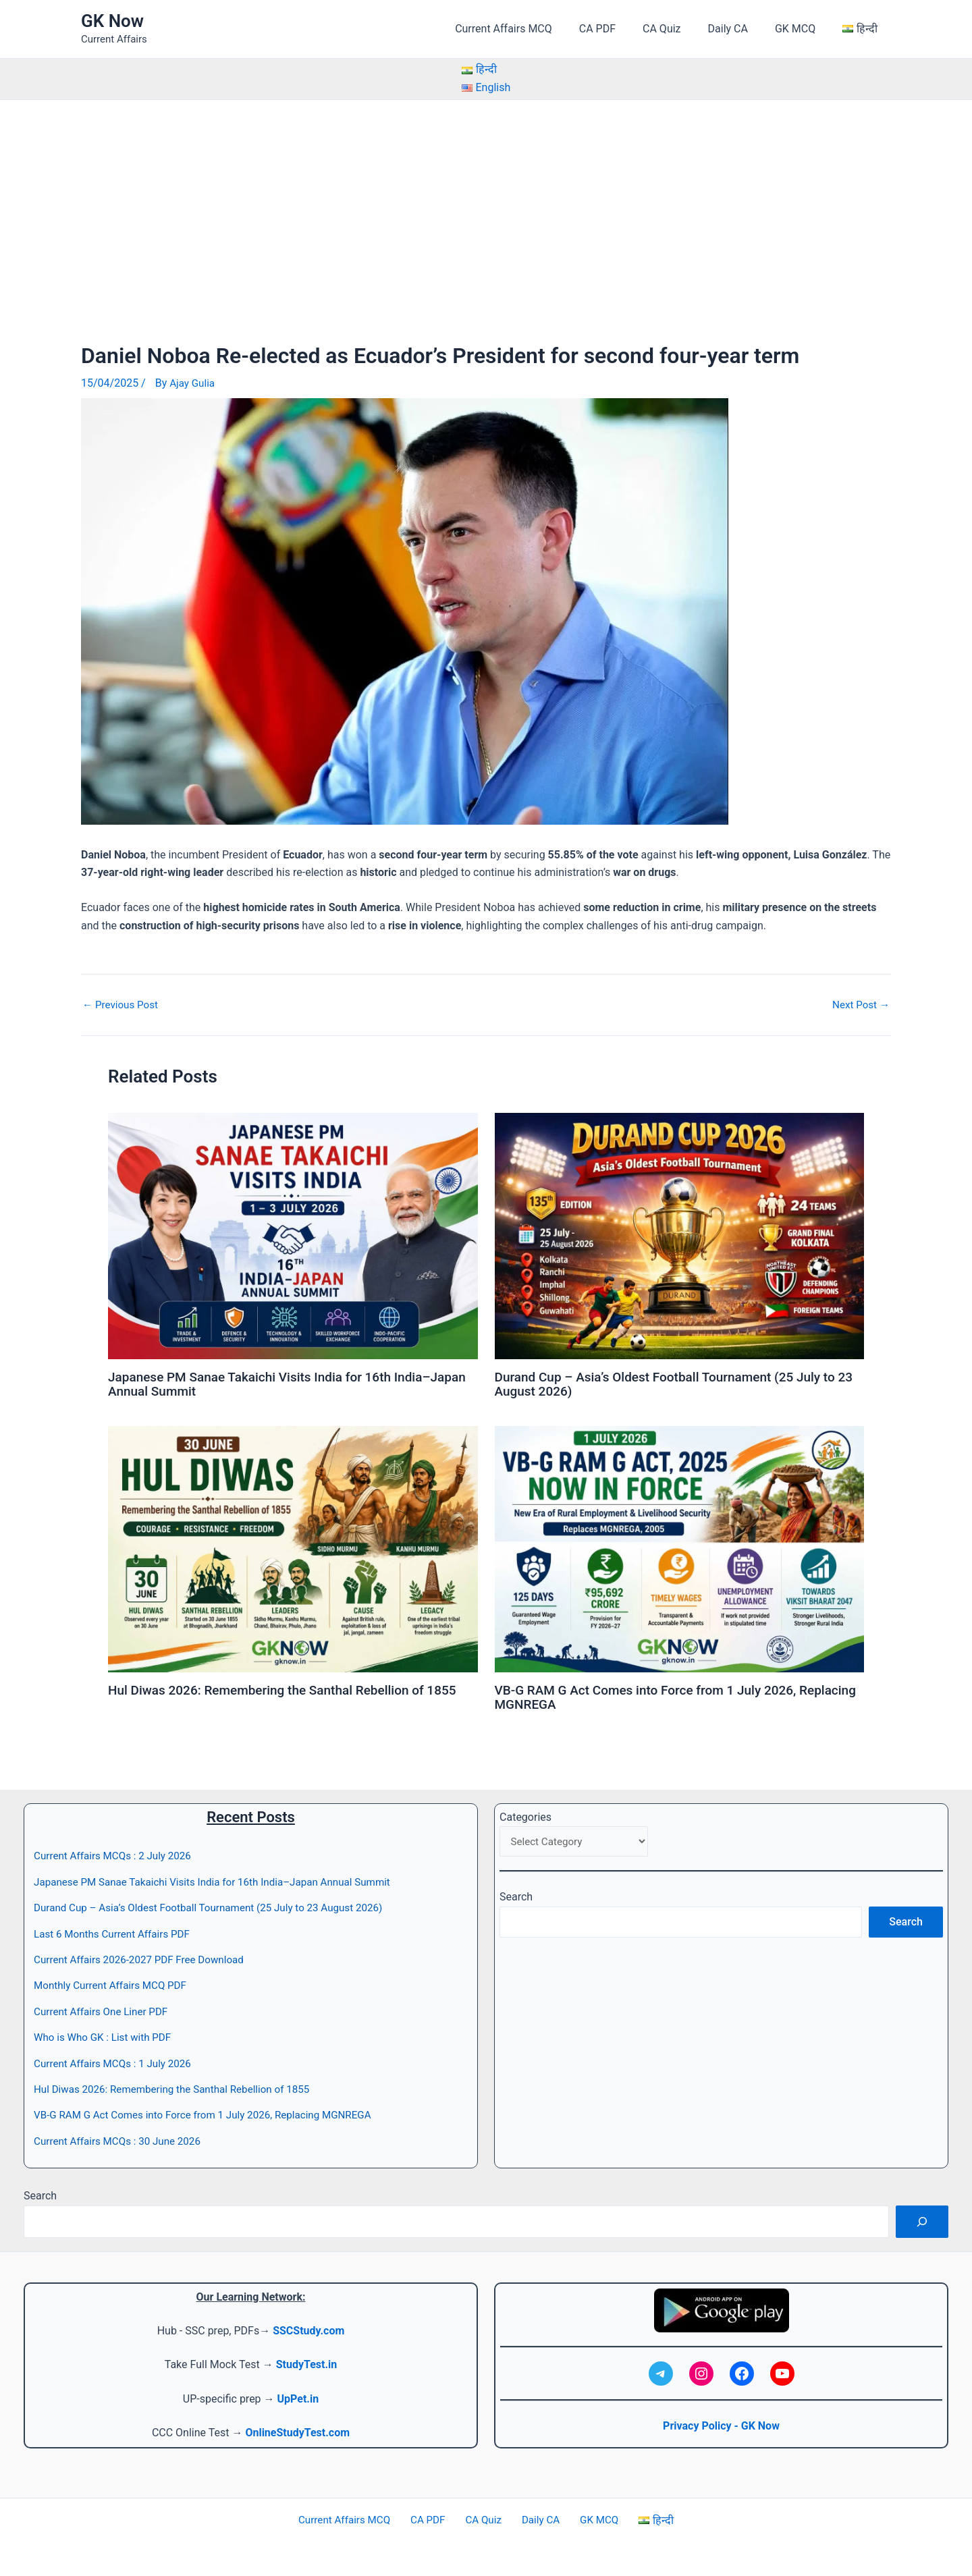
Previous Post (122, 1004)
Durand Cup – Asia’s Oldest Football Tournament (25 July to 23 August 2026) (674, 1383)
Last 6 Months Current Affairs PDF (116, 1930)
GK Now (112, 21)
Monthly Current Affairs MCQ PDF (114, 1982)
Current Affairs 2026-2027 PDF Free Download (144, 1956)
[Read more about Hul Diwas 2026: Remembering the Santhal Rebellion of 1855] (293, 1546)
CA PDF (621, 28)
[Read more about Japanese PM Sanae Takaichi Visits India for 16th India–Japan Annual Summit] (293, 1234)
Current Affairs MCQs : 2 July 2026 (117, 1852)
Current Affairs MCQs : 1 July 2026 (117, 2060)
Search (516, 1895)
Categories (525, 1813)
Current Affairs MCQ (533, 28)
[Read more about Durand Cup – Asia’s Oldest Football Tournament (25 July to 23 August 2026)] (680, 1234)
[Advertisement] (486, 201)
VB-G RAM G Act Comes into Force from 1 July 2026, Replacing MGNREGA (654, 1694)
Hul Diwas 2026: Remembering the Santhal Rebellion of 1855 (291, 1688)
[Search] (922, 2218)
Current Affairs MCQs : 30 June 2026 (122, 2137)
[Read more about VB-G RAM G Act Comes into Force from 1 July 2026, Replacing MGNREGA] (680, 1546)
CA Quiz (680, 28)
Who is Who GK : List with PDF (106, 2034)
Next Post (859, 1004)
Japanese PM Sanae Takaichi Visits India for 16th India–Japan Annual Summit (278, 1383)
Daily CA (741, 28)
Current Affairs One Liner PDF (104, 2008)
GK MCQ (803, 28)
